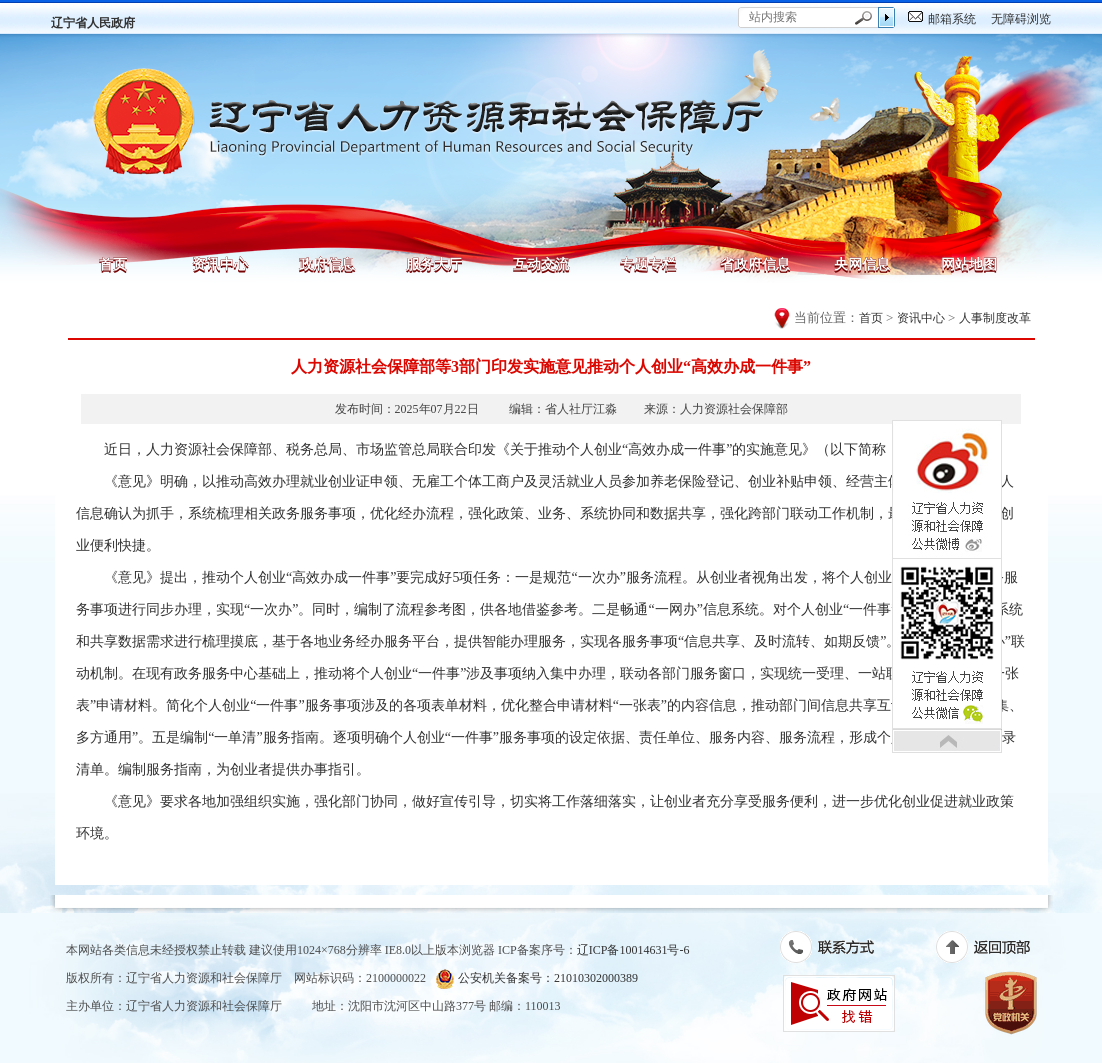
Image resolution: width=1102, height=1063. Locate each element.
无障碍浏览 (1021, 19)
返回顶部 (993, 951)
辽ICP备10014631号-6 (633, 950)
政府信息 (327, 264)
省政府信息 (755, 264)
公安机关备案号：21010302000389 (536, 978)
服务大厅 (434, 264)
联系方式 (837, 951)
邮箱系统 (952, 19)
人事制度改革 (995, 318)
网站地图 (969, 264)
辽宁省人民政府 (93, 23)
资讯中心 (220, 264)
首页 (113, 264)
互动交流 (541, 264)
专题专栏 (648, 264)
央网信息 (862, 264)
